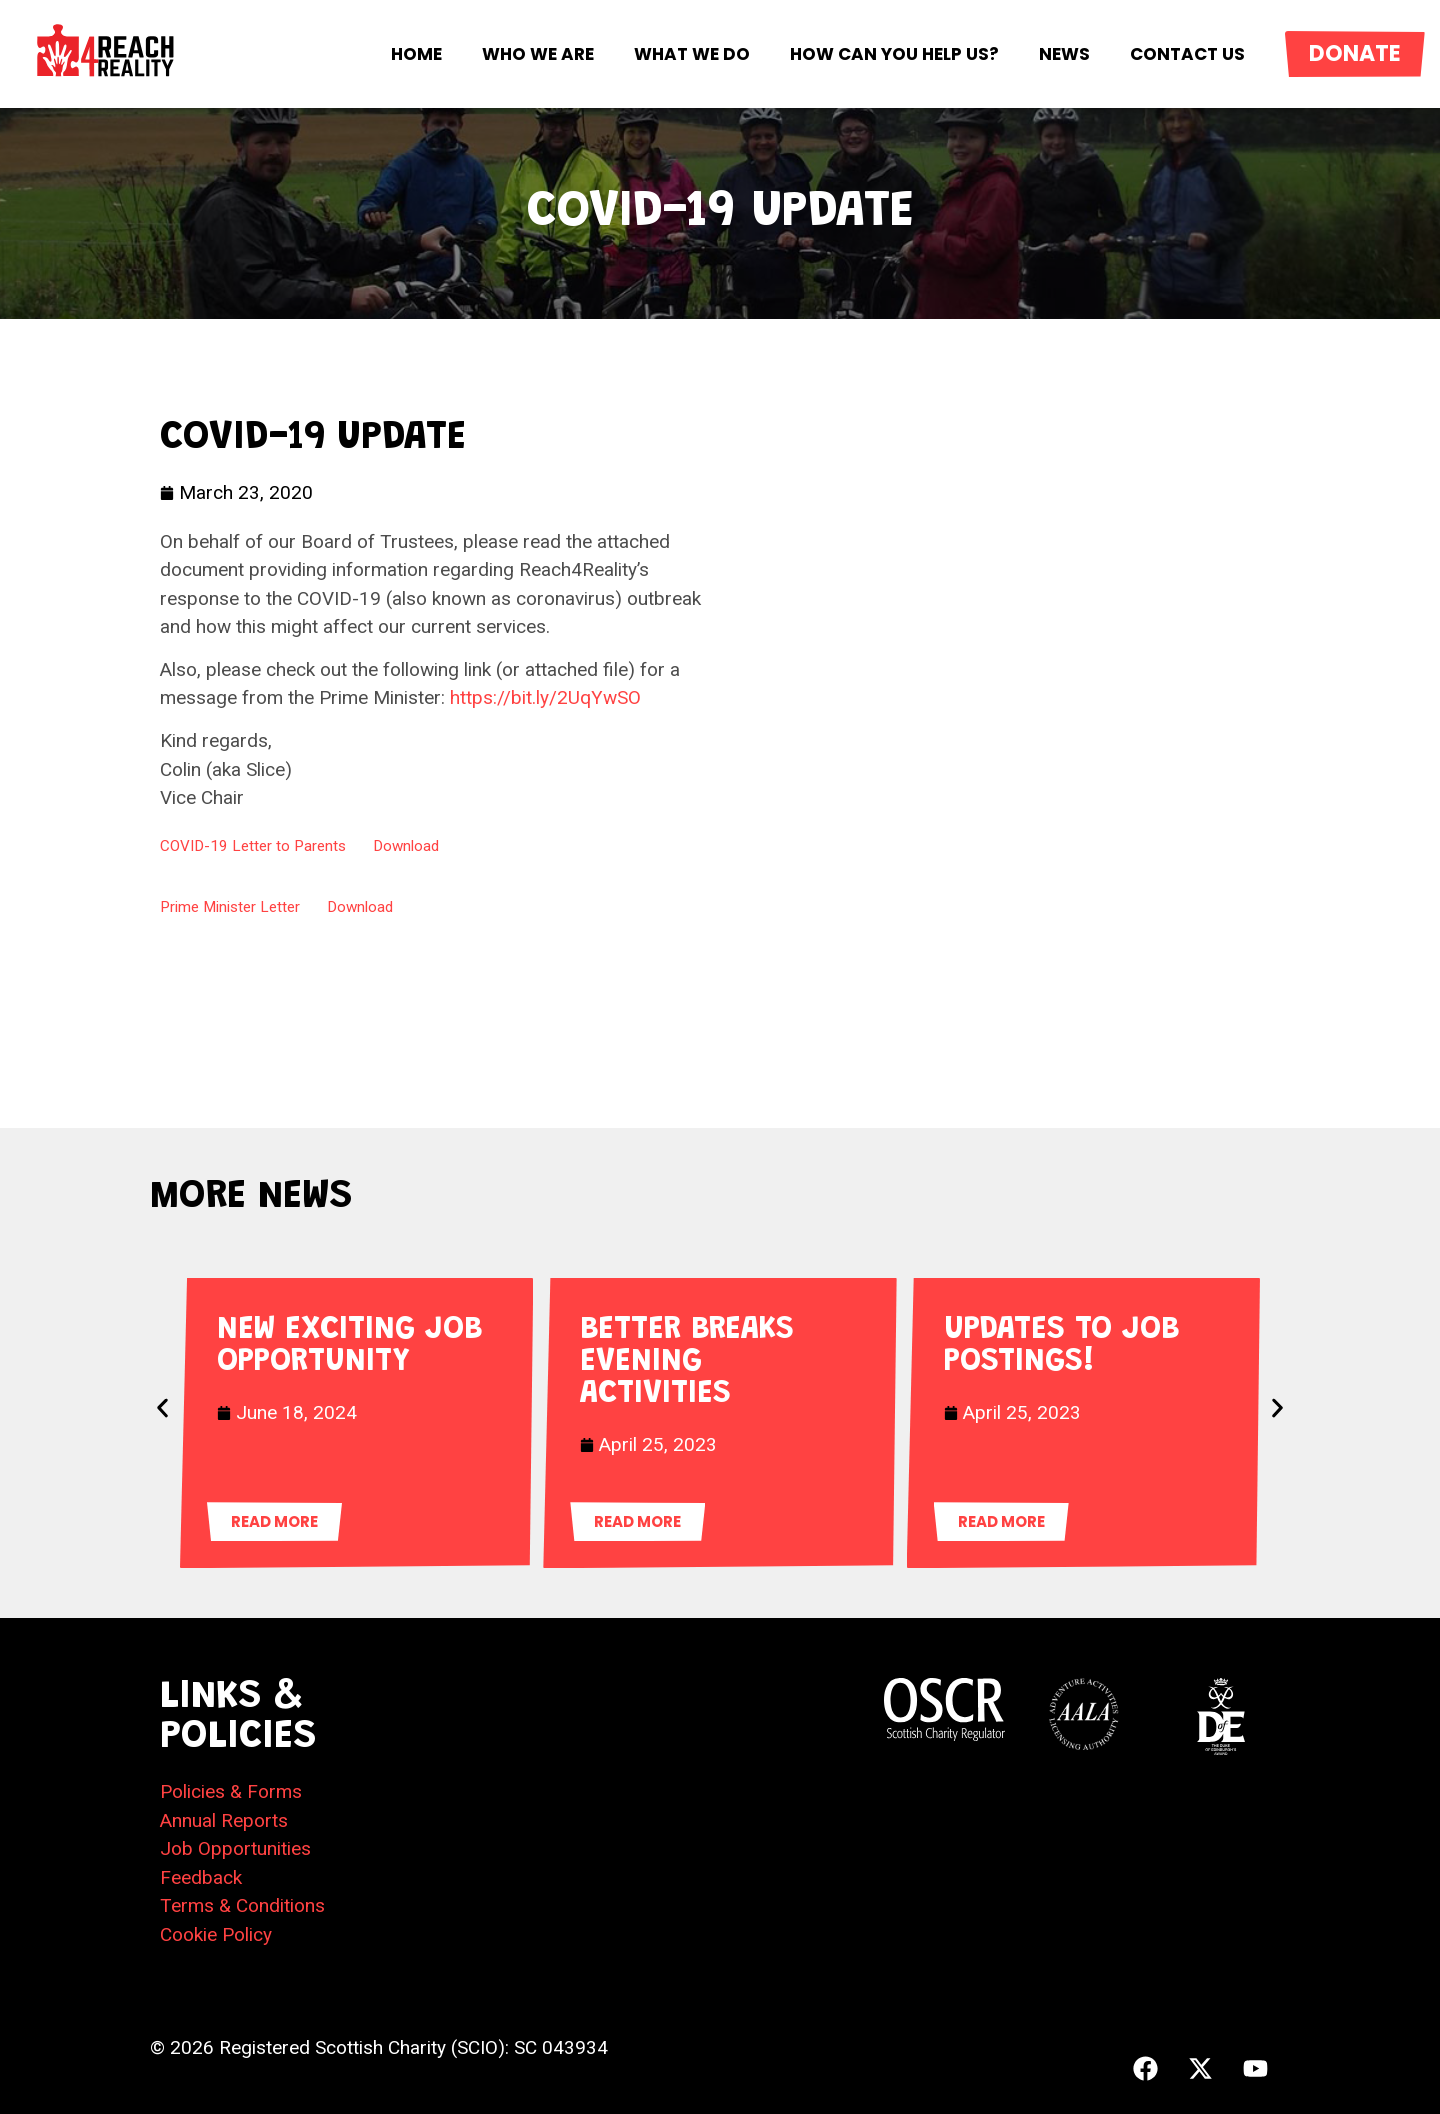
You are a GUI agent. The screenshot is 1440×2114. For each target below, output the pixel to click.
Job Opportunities (235, 1848)
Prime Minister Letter (230, 907)
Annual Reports (224, 1820)
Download (406, 846)
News (1064, 54)
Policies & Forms (231, 1791)
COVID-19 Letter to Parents (253, 846)
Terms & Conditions (242, 1905)
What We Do (692, 54)
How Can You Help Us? (894, 54)
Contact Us (1187, 54)
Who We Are (538, 54)
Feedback (201, 1877)
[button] (162, 1407)
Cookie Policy (216, 1934)
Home (416, 54)
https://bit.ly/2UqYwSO (545, 697)
